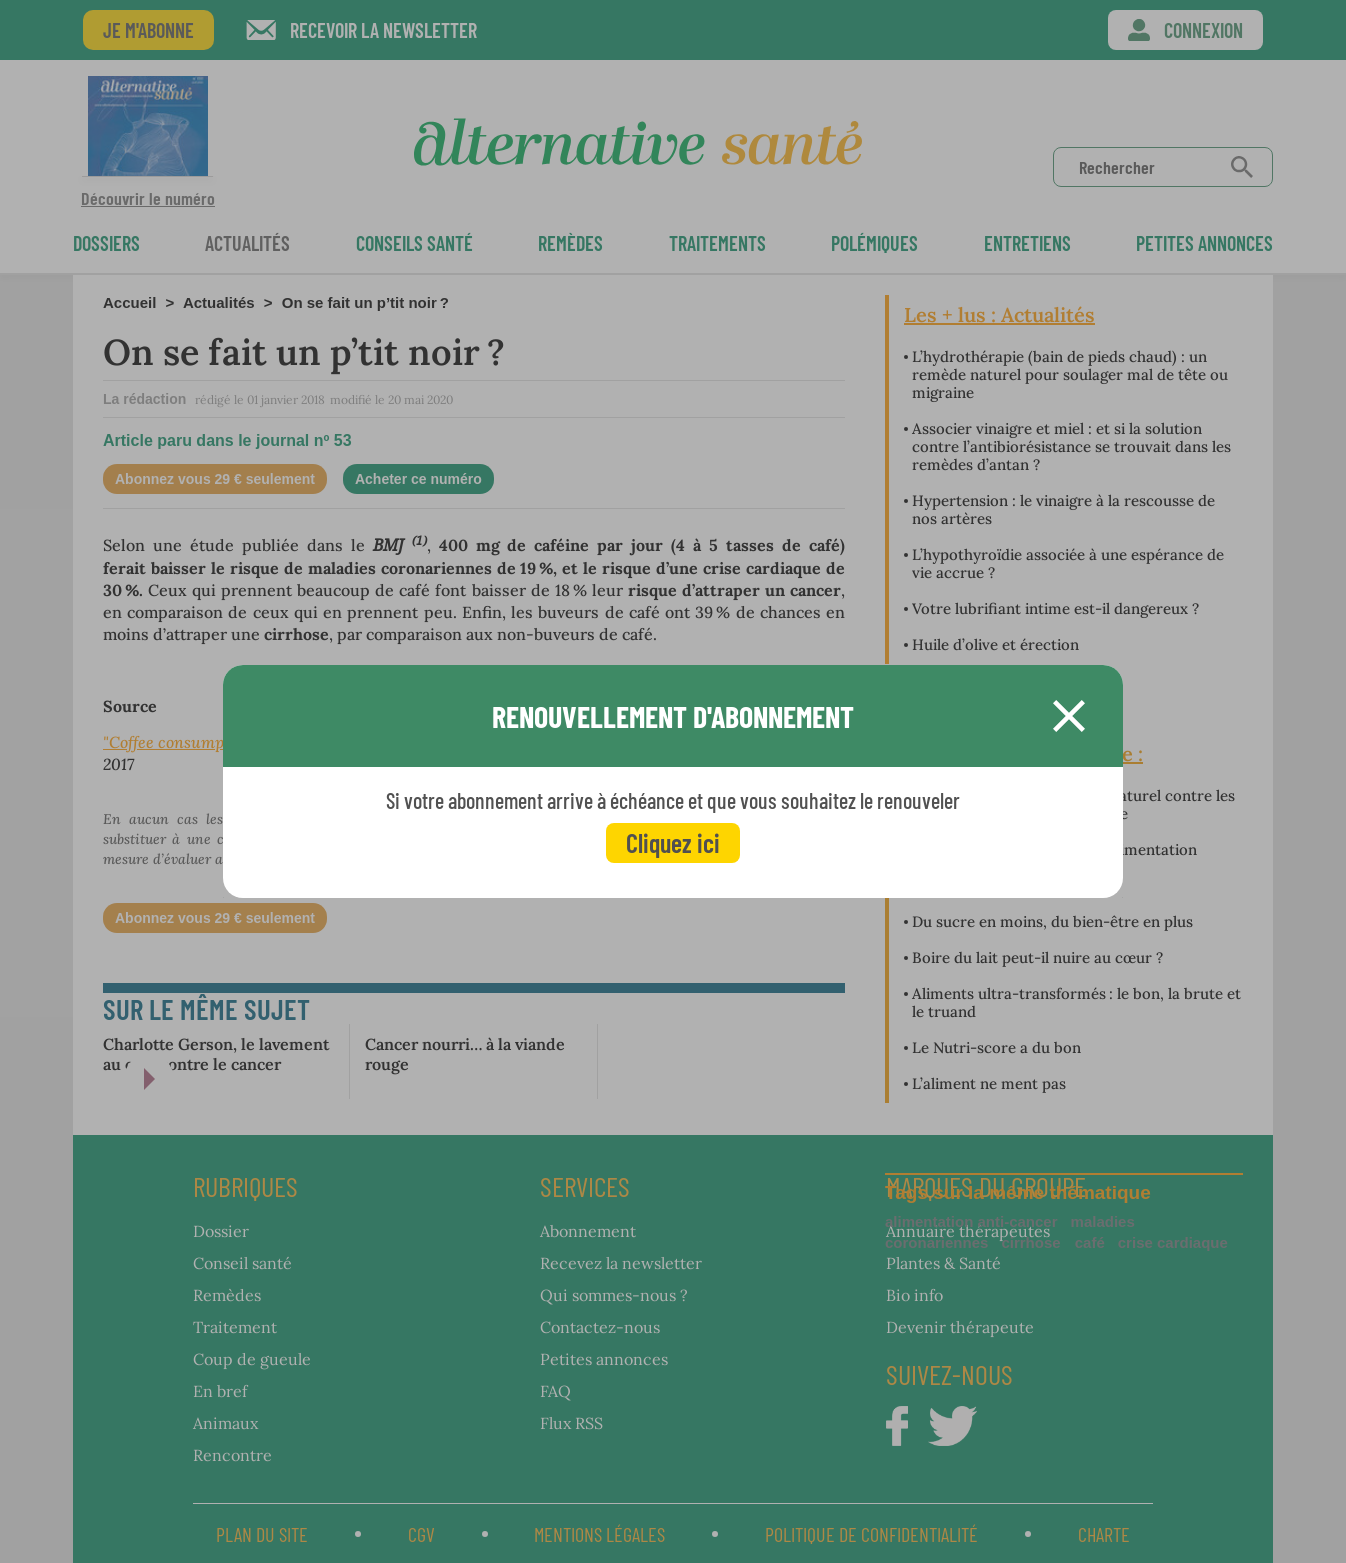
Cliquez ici (673, 842)
